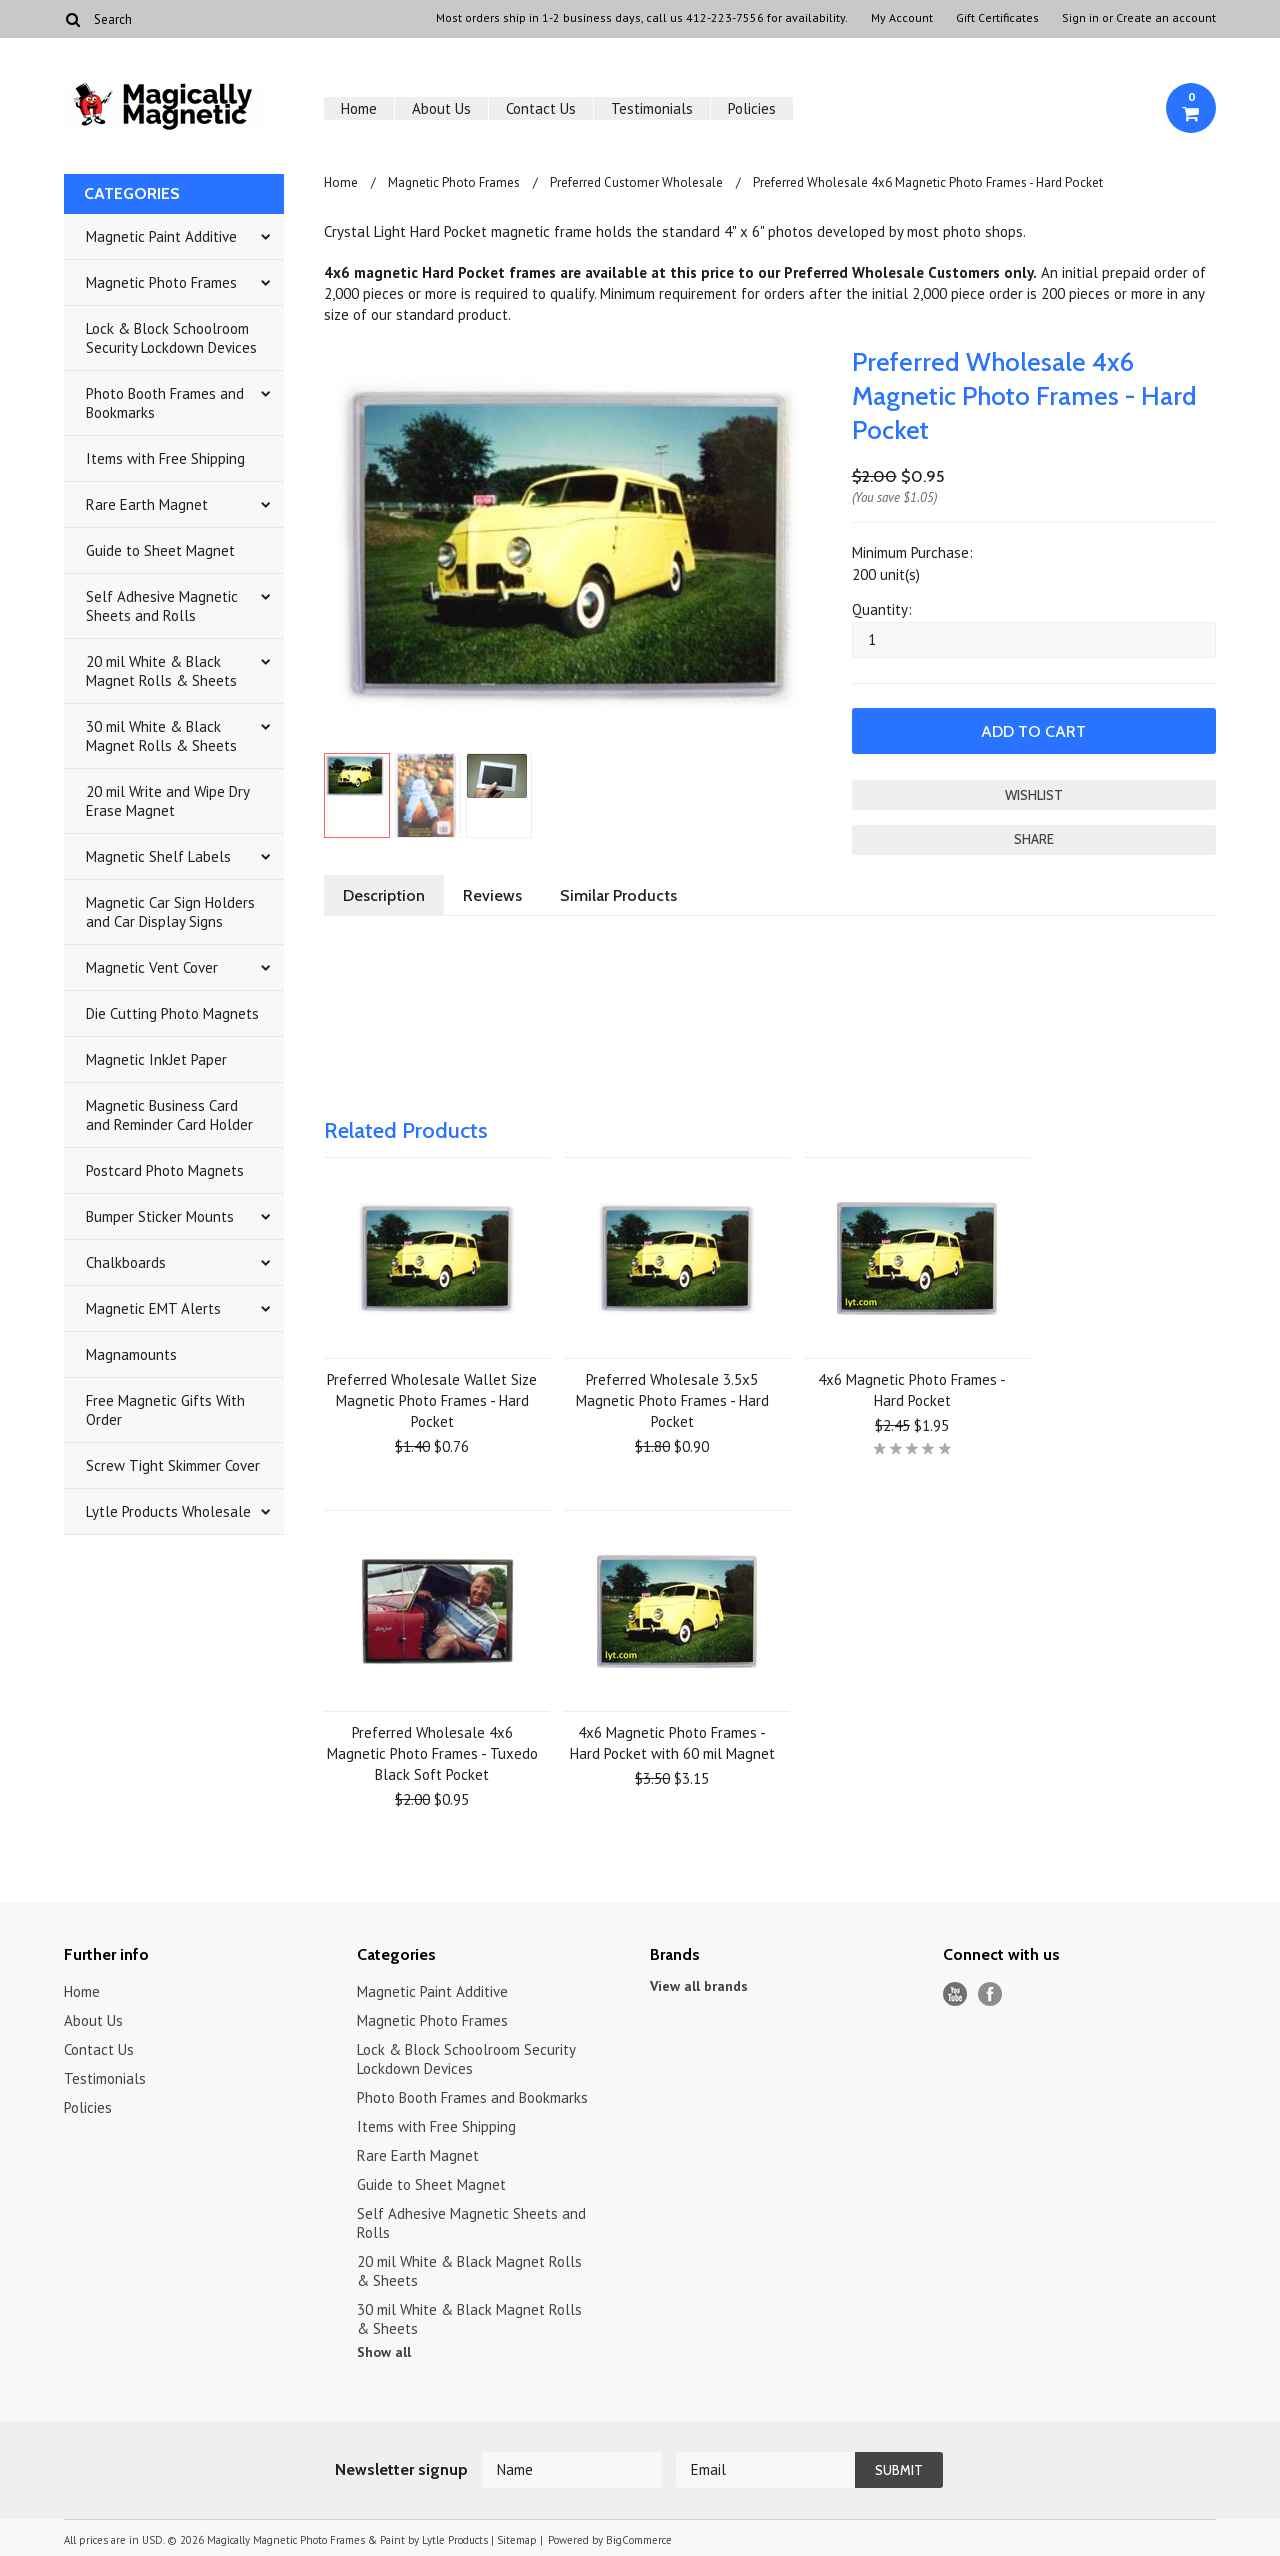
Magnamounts (131, 1354)
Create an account (1166, 18)
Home (359, 108)
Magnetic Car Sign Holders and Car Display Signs (170, 912)
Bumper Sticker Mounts (160, 1216)
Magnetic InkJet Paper (156, 1059)
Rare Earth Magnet (147, 504)
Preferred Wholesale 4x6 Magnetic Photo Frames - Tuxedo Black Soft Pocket (432, 1753)
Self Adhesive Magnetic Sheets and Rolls (162, 606)
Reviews (492, 895)
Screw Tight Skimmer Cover (173, 1465)
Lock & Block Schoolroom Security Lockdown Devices (171, 338)
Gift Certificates (997, 18)
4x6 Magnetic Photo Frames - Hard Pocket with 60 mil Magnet (672, 1743)
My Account (902, 18)
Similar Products (618, 895)
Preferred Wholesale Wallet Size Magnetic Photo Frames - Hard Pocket (432, 1400)
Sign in (1080, 18)
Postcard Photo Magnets (165, 1170)
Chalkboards (126, 1262)
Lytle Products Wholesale (168, 1511)
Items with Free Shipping (165, 458)
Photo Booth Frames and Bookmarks (165, 403)
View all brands (699, 1986)
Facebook (990, 1994)
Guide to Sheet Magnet (160, 550)
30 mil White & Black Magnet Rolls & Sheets (161, 736)
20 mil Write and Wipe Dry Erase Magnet (168, 801)
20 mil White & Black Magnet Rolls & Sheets (161, 671)
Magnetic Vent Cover (152, 967)
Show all (384, 2352)
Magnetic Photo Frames (161, 282)
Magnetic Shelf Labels (158, 856)
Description (384, 895)
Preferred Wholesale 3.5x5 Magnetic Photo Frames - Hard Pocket (672, 1400)
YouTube (955, 1994)
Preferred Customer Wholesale (636, 182)
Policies (752, 108)
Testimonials (652, 108)
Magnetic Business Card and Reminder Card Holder (169, 1115)
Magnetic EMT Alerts (153, 1308)
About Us (441, 108)
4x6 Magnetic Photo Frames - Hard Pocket (912, 1390)
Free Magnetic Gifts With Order (165, 1410)
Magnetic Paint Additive (161, 236)
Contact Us (541, 108)
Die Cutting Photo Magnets (172, 1013)
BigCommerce (639, 2540)
